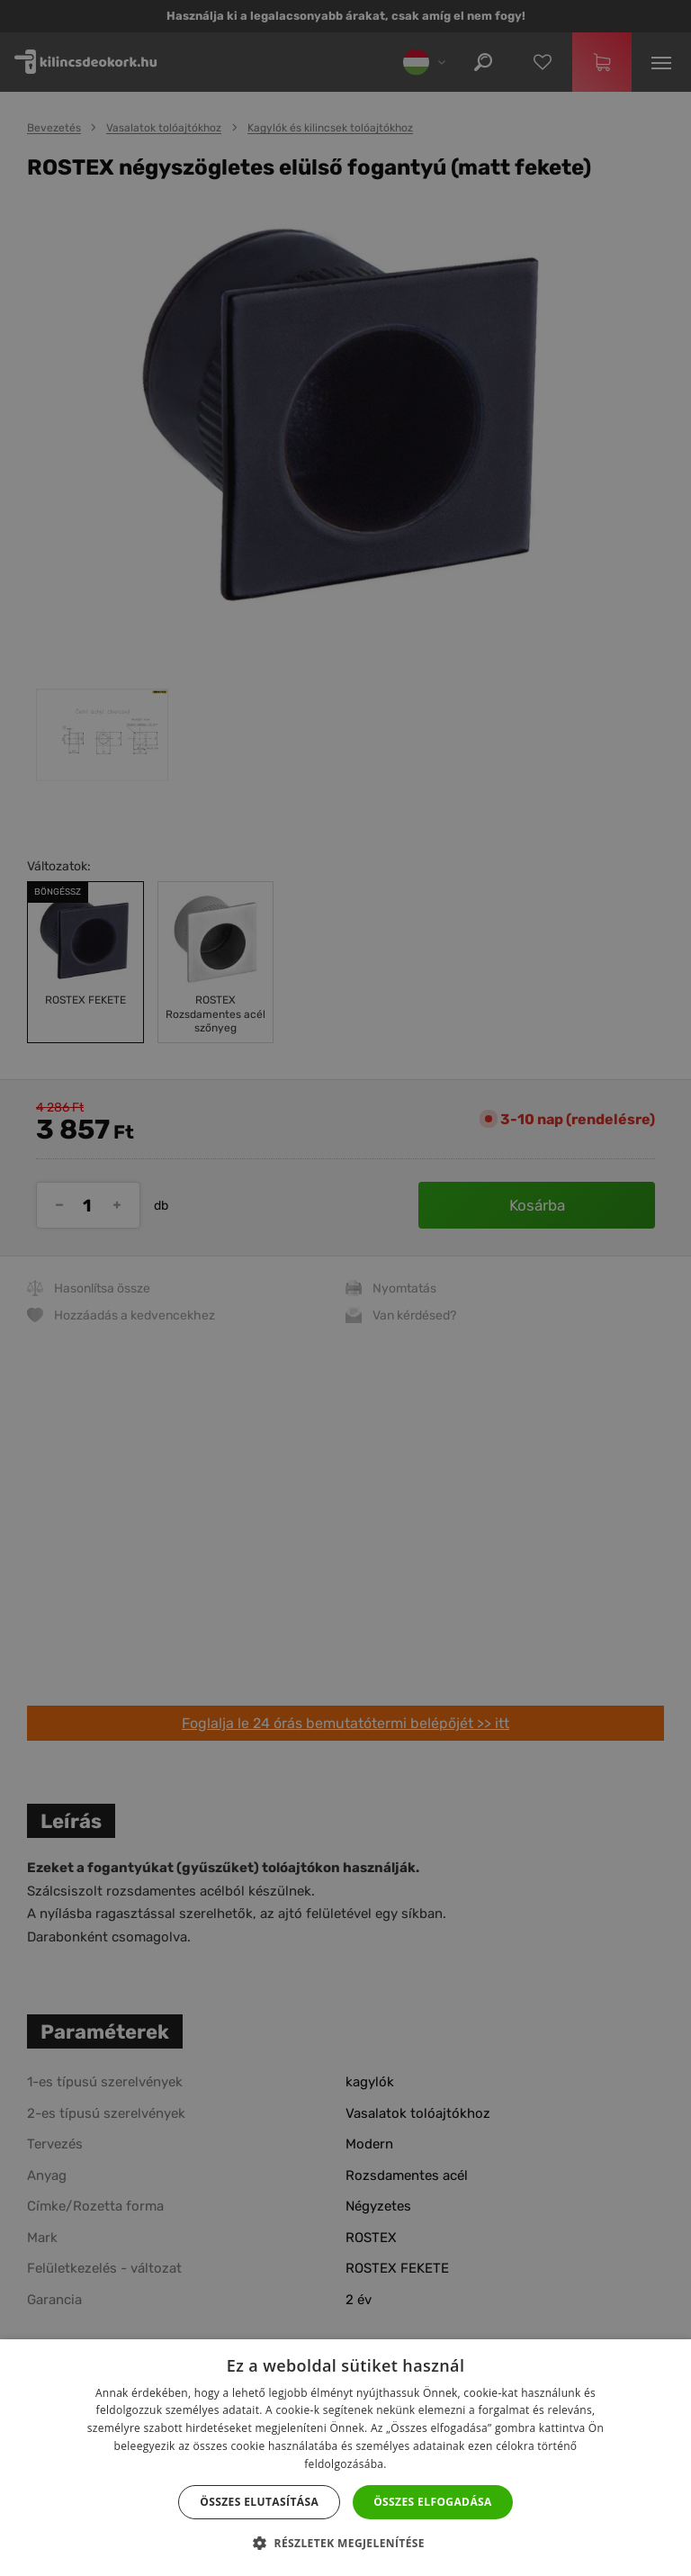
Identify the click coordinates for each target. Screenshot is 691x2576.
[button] (345, 2543)
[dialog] (345, 1288)
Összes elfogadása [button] (432, 2501)
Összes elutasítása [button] (259, 2501)
